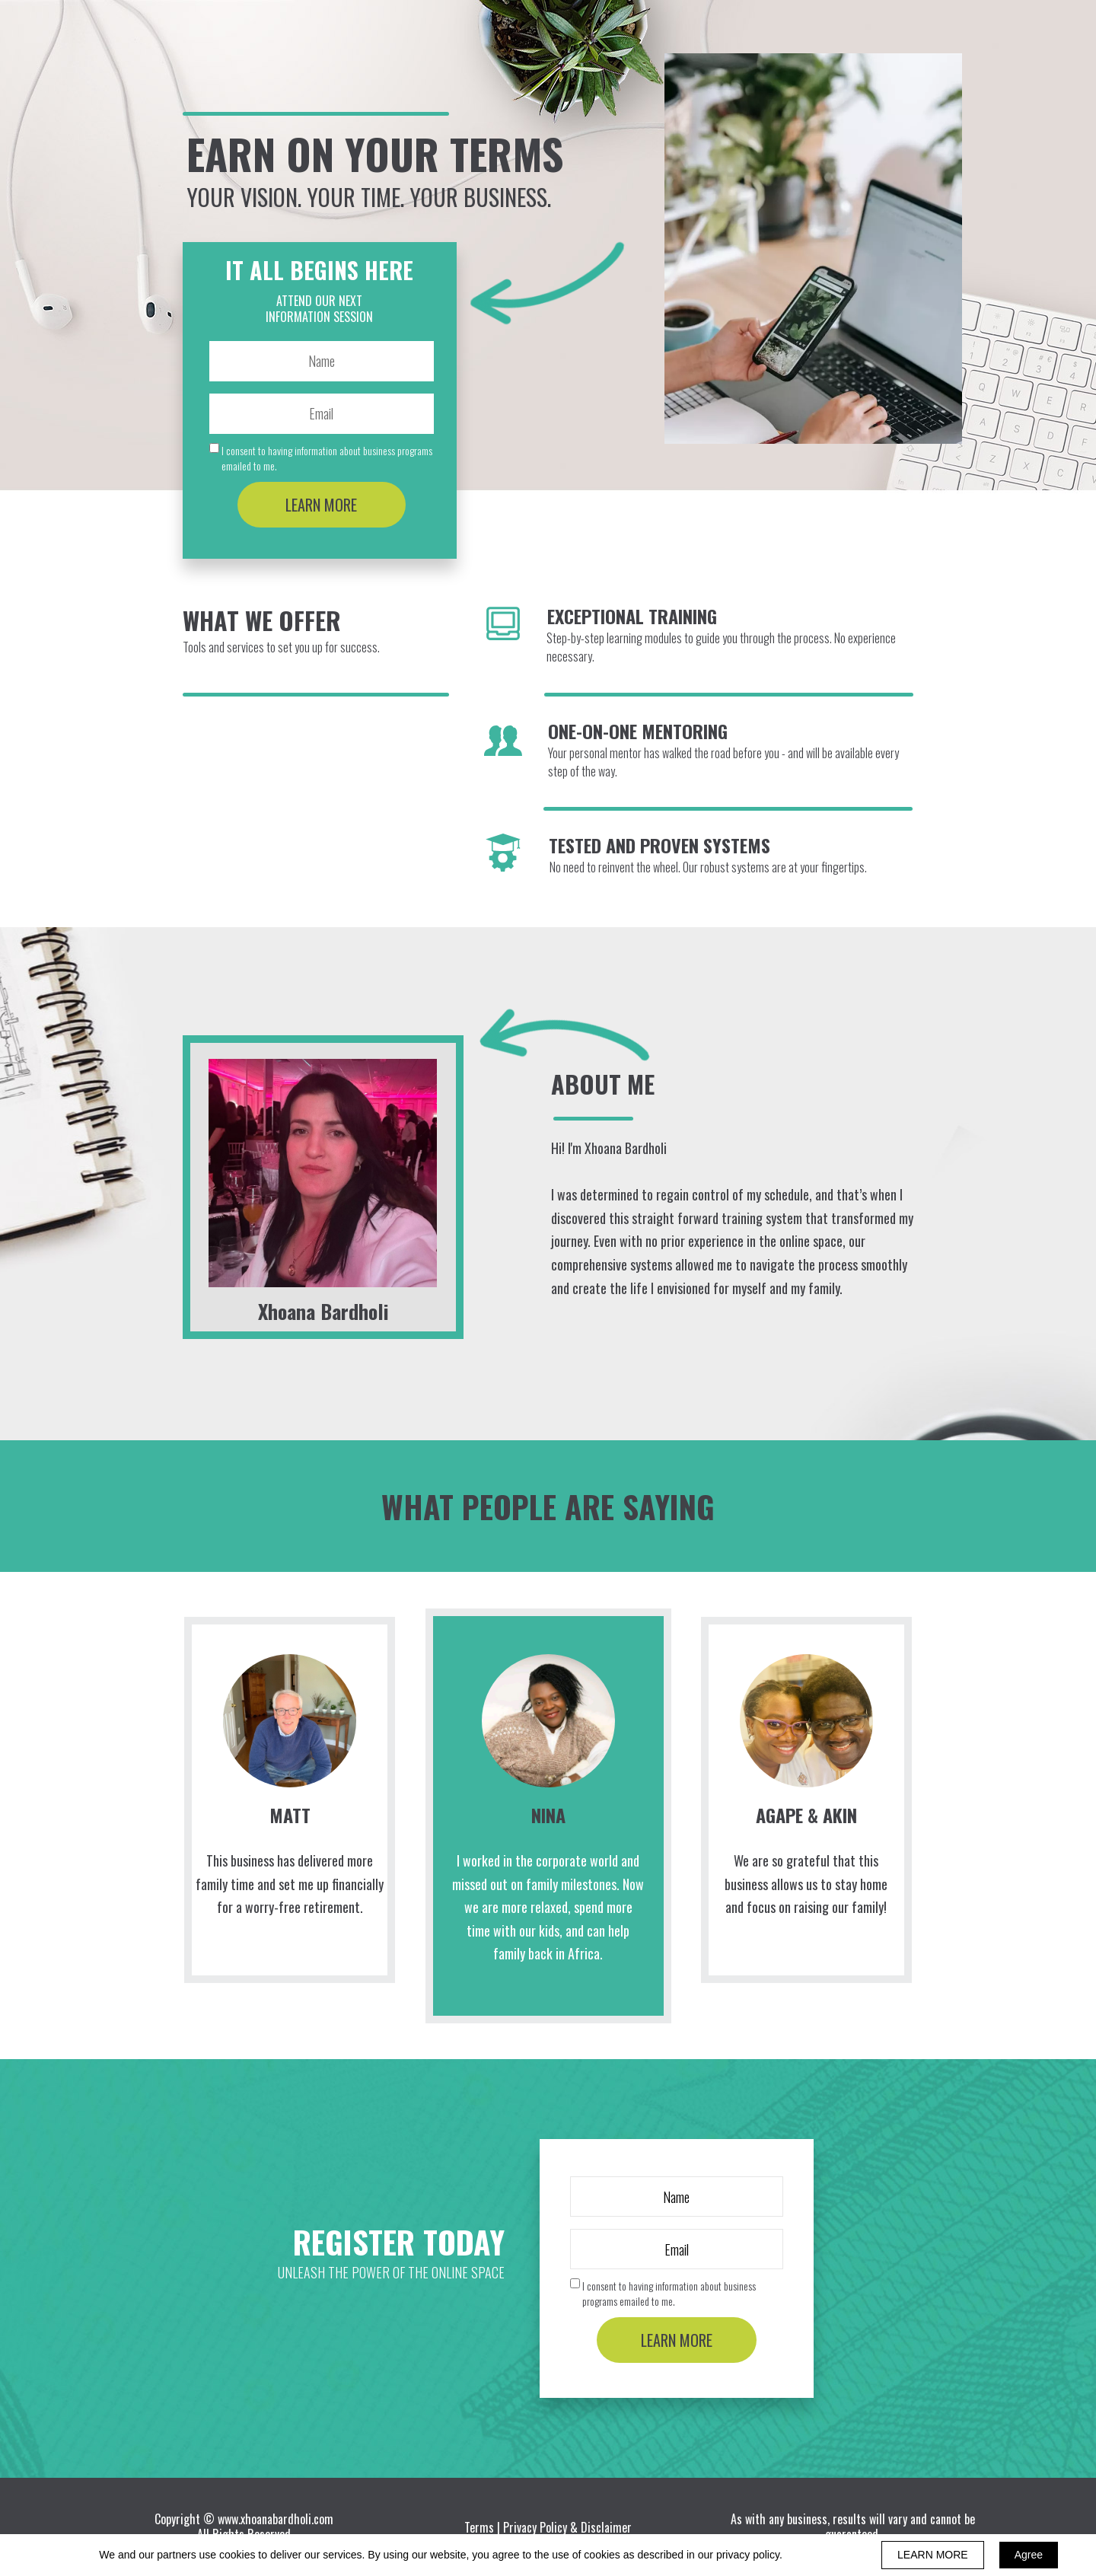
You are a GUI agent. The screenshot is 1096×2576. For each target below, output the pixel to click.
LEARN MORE (321, 505)
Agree (1029, 2555)
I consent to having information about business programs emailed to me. (326, 458)
